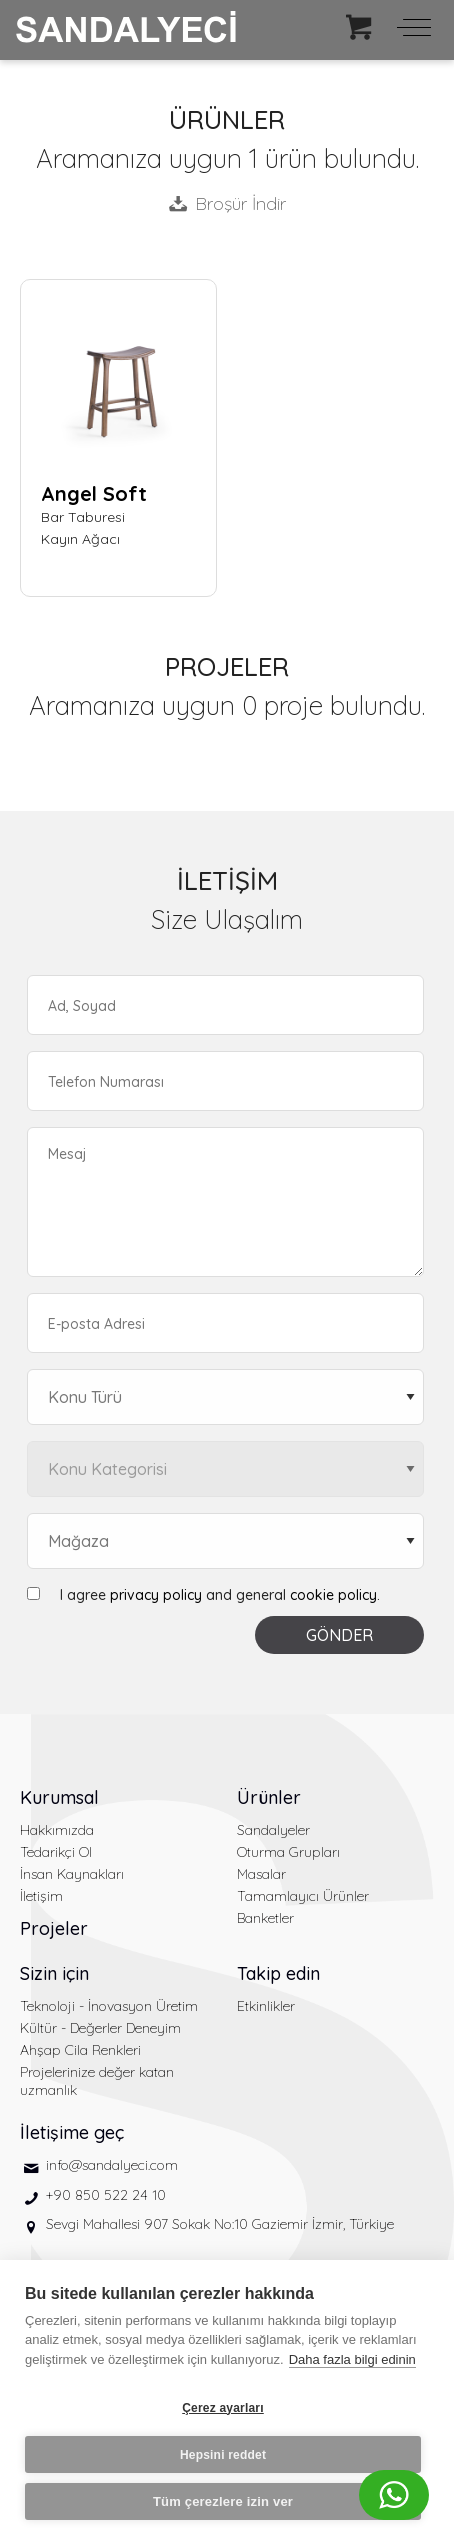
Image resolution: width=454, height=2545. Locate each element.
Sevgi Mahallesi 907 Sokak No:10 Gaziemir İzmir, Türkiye (220, 2224)
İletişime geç (72, 2132)
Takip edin (278, 1973)
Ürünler (269, 1797)
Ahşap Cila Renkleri (80, 2050)
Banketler (265, 1918)
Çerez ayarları (223, 2408)
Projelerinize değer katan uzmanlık (97, 2081)
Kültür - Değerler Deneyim (100, 2028)
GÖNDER (339, 1635)
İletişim (41, 1896)
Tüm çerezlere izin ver (223, 2501)
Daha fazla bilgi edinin (352, 2359)
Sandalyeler (273, 1830)
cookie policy (333, 1595)
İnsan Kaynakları (72, 1874)
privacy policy (156, 1595)
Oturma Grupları (288, 1852)
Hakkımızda (57, 1830)
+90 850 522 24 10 (106, 2195)
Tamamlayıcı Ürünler (303, 1896)
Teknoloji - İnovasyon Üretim (109, 2006)
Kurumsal (59, 1797)
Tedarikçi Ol (56, 1852)
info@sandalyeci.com (112, 2165)
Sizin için (54, 1973)
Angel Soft (94, 493)
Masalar (261, 1874)
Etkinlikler (266, 2006)
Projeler (54, 1928)
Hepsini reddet (223, 2455)
